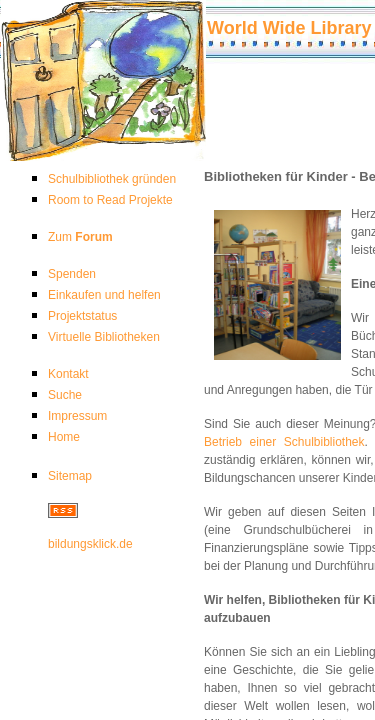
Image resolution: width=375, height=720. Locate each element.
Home (64, 437)
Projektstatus (82, 316)
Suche (65, 395)
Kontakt (68, 374)
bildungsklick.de (90, 544)
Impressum (77, 416)
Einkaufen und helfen (104, 295)
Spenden (72, 274)
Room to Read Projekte (110, 200)
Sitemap (70, 476)
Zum (80, 237)
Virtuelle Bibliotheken (104, 337)
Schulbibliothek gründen (112, 179)
